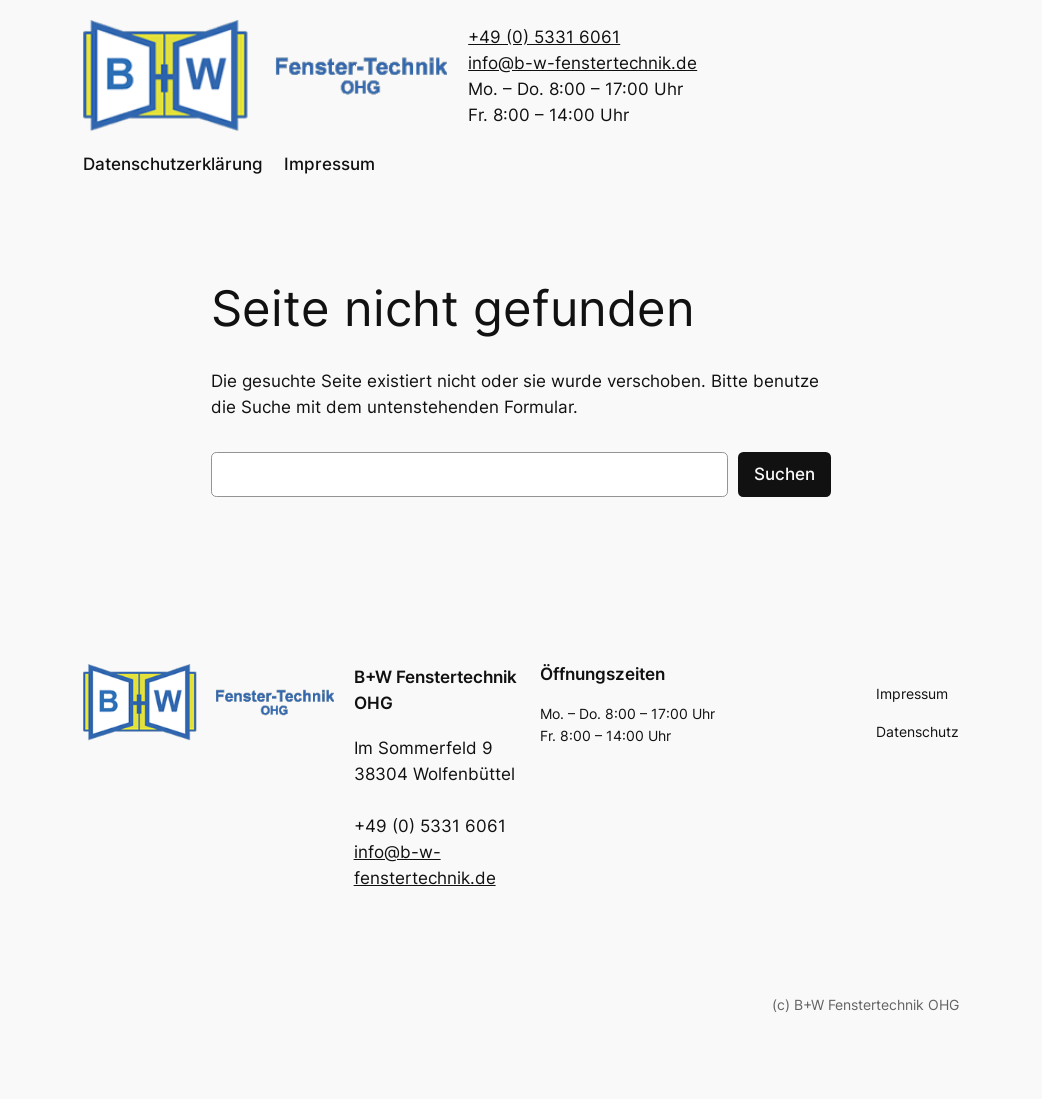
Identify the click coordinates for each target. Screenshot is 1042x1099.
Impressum (329, 164)
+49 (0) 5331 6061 (544, 37)
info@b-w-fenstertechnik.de (582, 63)
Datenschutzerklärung (173, 164)
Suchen (784, 474)
